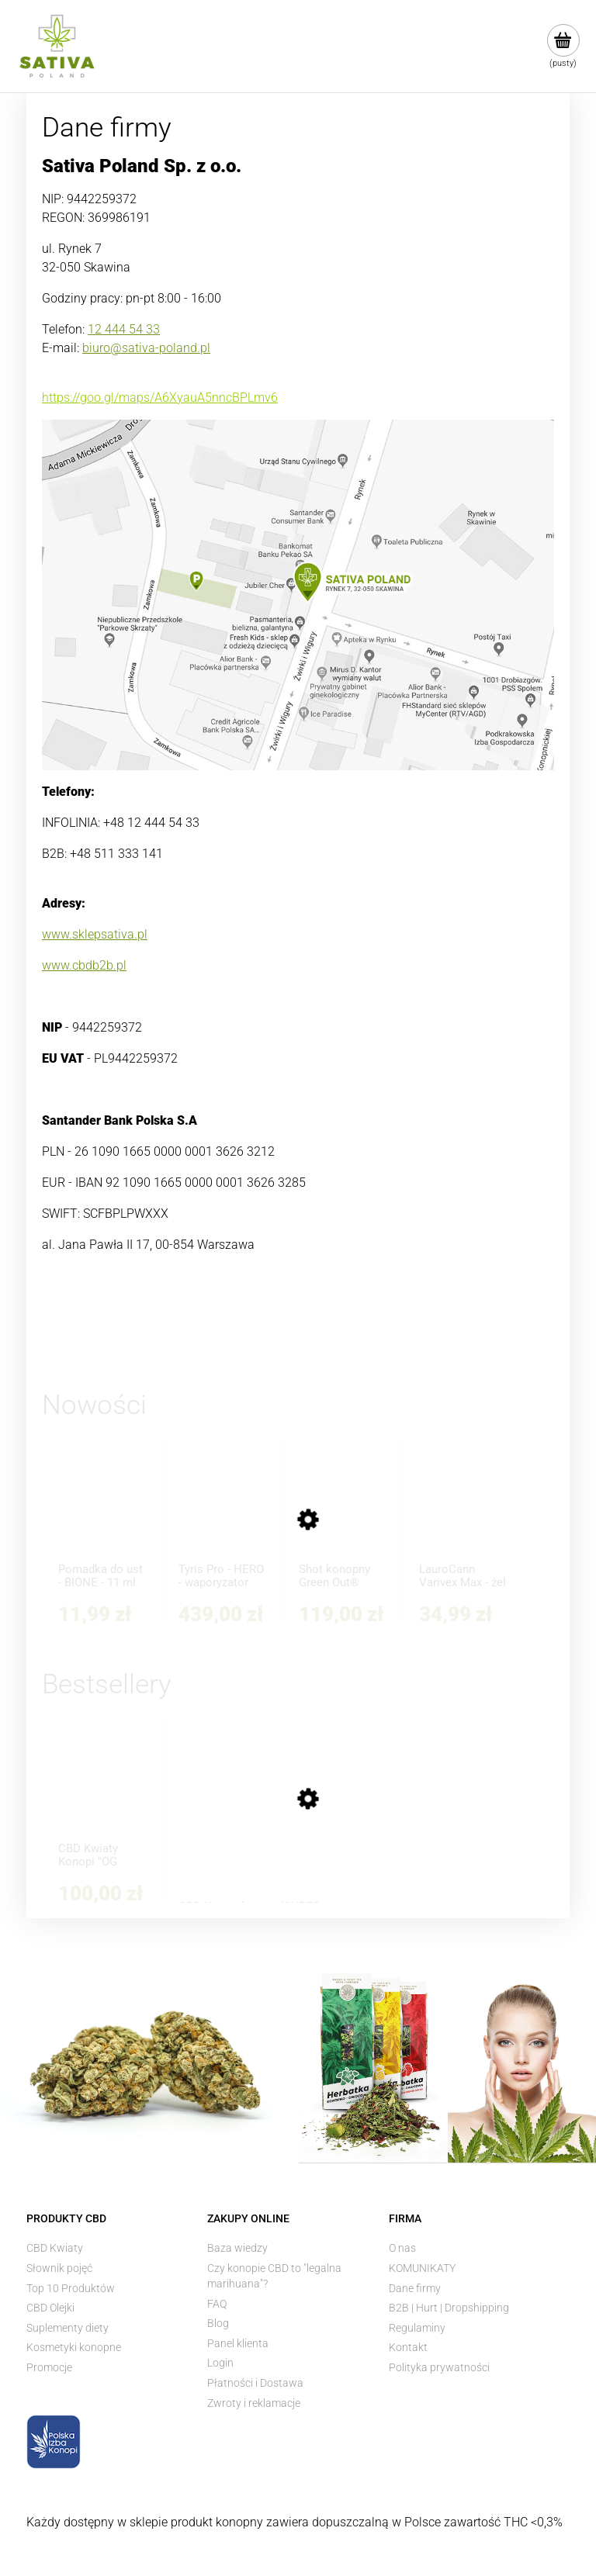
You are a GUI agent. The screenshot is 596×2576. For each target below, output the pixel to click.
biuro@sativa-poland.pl (146, 348)
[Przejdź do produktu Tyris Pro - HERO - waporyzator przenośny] (222, 1516)
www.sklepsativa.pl (94, 934)
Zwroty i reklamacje (253, 2403)
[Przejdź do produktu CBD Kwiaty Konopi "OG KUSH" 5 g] (102, 1795)
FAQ (217, 2304)
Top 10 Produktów (70, 2288)
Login (220, 2362)
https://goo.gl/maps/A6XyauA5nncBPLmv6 (160, 397)
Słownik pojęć (59, 2268)
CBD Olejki (50, 2307)
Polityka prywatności (439, 2367)
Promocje (49, 2367)
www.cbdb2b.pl (84, 965)
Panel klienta (238, 2343)
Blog (218, 2323)
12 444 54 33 (124, 329)
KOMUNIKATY (422, 2268)
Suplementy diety (67, 2328)
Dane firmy (415, 2288)
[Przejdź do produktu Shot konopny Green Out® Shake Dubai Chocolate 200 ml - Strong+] (343, 1516)
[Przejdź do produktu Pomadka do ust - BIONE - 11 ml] (102, 1516)
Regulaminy (417, 2328)
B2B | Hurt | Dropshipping (449, 2307)
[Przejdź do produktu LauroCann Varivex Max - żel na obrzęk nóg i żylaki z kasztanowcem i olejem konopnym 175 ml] (463, 1516)
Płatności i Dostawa (255, 2383)
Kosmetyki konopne (73, 2347)
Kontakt (408, 2347)
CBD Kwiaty (54, 2248)
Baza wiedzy (237, 2248)
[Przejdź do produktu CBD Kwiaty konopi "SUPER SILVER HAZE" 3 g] (252, 1824)
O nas (402, 2248)
